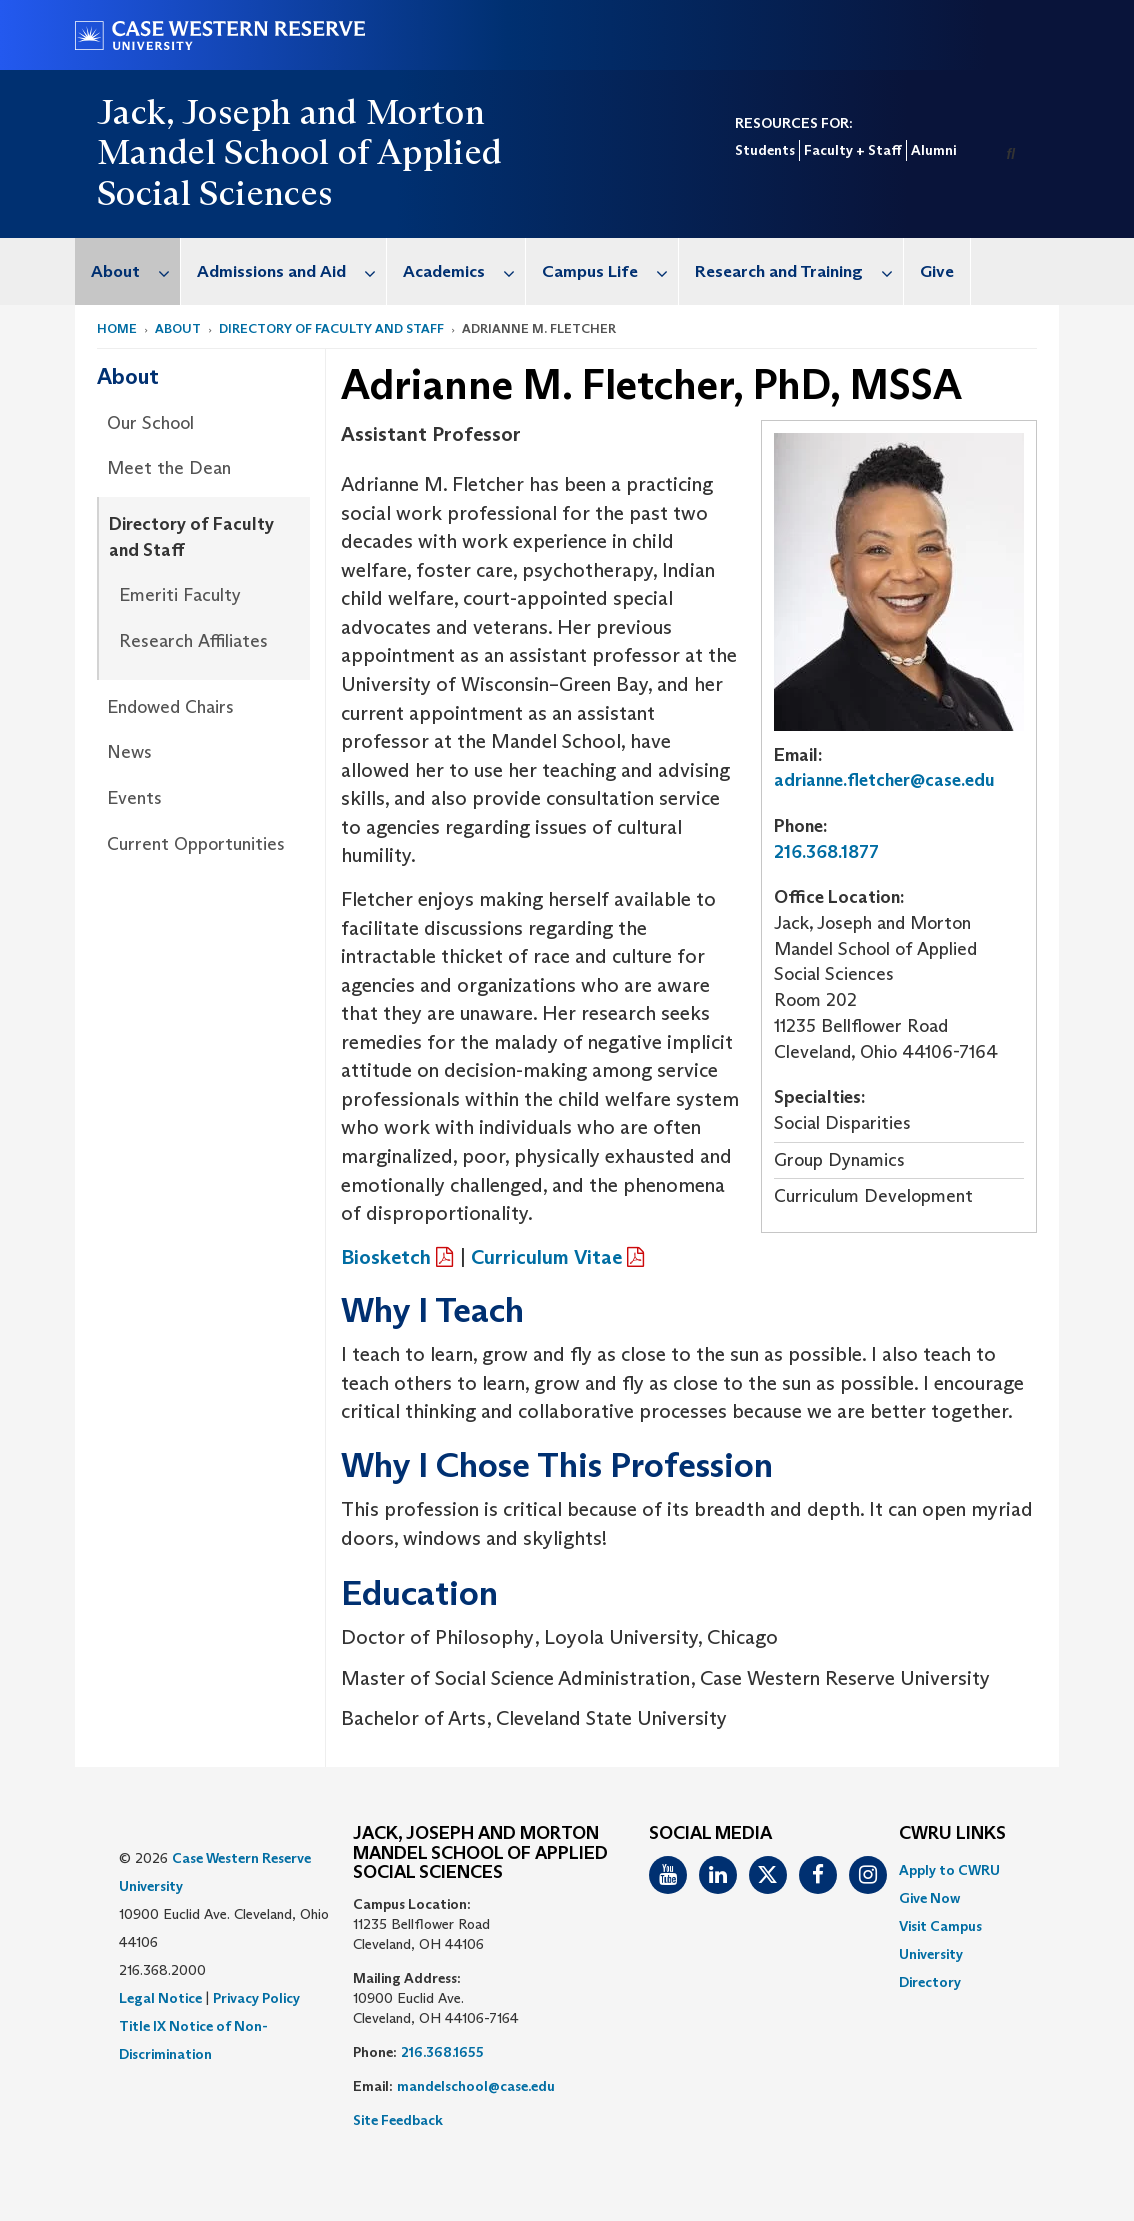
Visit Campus (940, 1926)
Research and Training (799, 271)
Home (117, 328)
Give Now (929, 1898)
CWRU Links (952, 1834)
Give (937, 271)
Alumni (933, 150)
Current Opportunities (196, 844)
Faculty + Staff (853, 150)
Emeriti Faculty (180, 595)
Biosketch (386, 1257)
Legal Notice (160, 1998)
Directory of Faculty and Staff (331, 328)
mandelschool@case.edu (476, 2086)
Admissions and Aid (291, 271)
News (129, 752)
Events (134, 798)
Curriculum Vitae (546, 1257)
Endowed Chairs (170, 707)
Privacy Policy (256, 1998)
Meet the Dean (169, 468)
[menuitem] (128, 271)
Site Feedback (398, 2120)
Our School (150, 423)
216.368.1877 (826, 852)
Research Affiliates (193, 641)
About (135, 271)
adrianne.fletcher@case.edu (884, 780)
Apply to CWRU (949, 1870)
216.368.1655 (442, 2052)
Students (765, 150)
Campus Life (610, 271)
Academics (464, 271)
